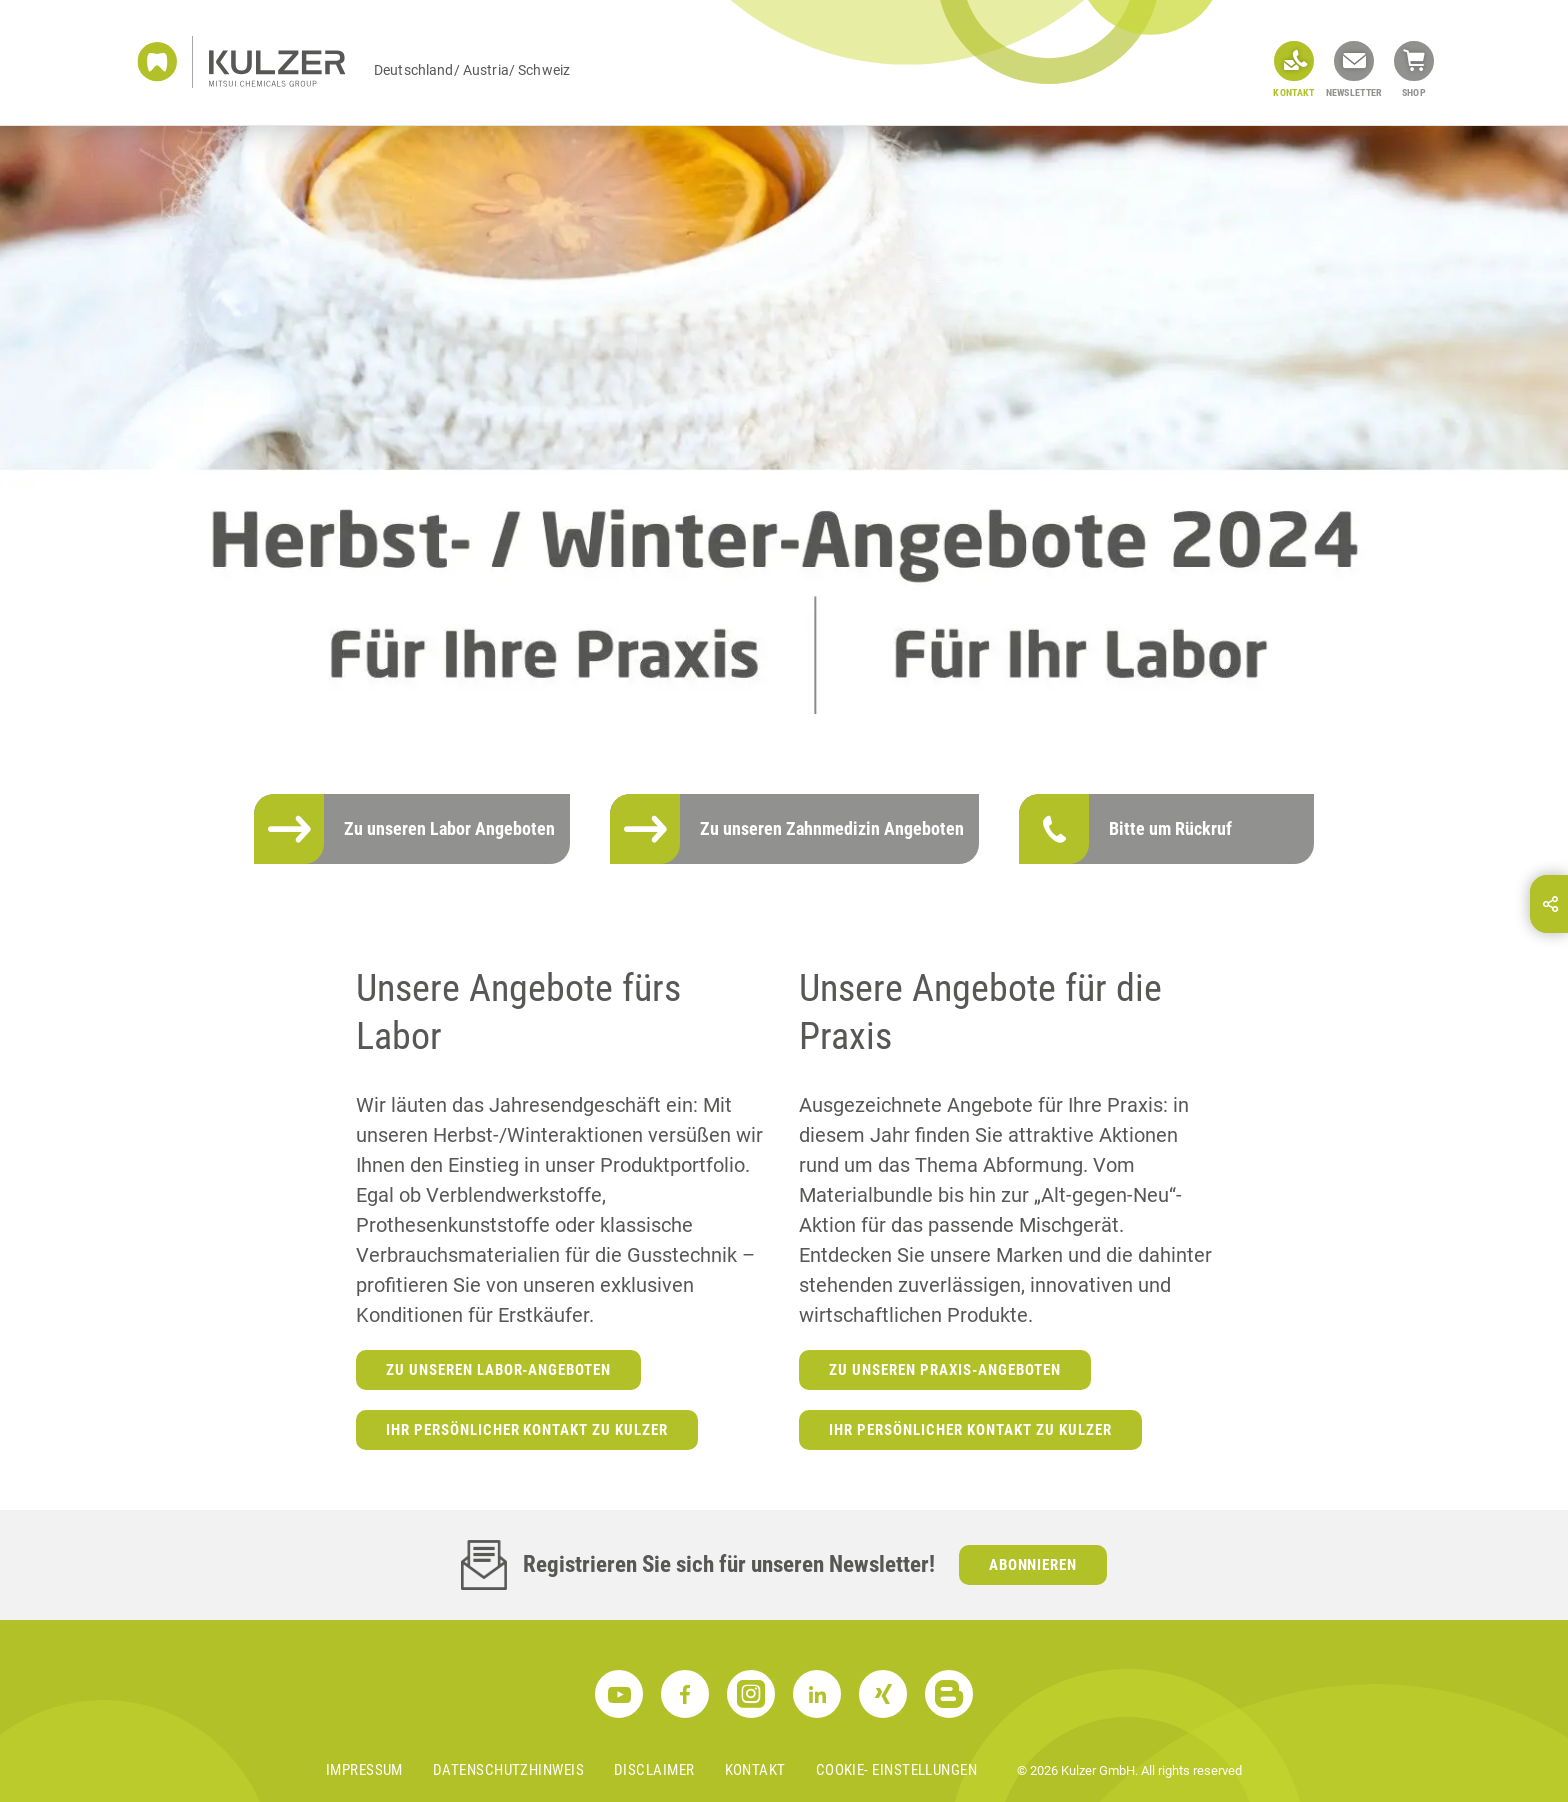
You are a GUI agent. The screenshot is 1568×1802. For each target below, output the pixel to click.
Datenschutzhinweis (508, 1770)
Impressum (364, 1770)
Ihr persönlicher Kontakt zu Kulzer (527, 1430)
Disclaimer (654, 1770)
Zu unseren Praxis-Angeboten (945, 1370)
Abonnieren (1033, 1565)
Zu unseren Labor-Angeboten (499, 1370)
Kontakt (755, 1770)
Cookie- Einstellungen (896, 1770)
